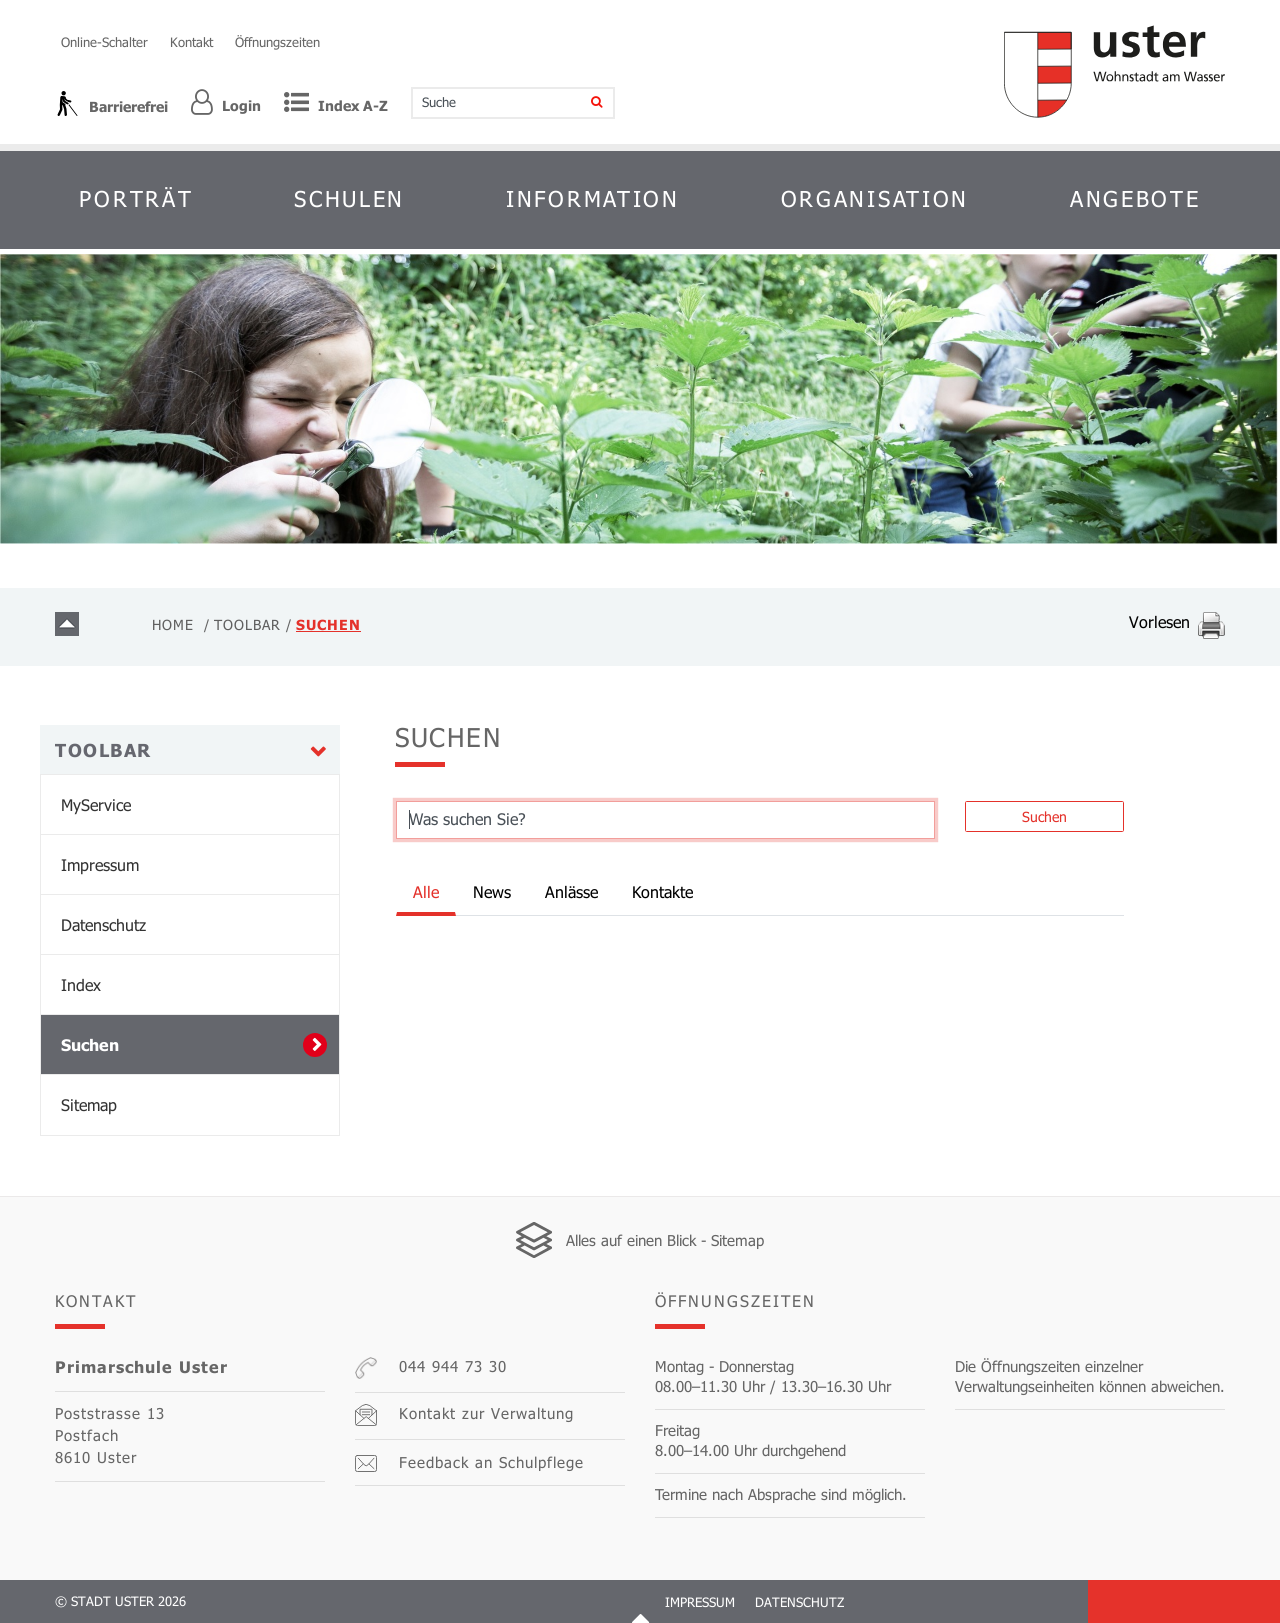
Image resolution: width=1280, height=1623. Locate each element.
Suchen (143, 1044)
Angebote (1135, 198)
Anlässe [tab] (571, 891)
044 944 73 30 (431, 1368)
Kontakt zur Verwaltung (464, 1415)
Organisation (875, 198)
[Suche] (583, 103)
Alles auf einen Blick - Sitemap (665, 1240)
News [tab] (492, 891)
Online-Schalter (104, 42)
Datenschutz (103, 924)
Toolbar (103, 750)
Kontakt (191, 42)
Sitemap (89, 1104)
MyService (96, 804)
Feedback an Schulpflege (469, 1462)
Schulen (349, 198)
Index (81, 984)
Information (593, 198)
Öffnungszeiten (277, 42)
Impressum (100, 864)
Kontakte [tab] (662, 891)
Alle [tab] (426, 891)
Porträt (136, 198)
